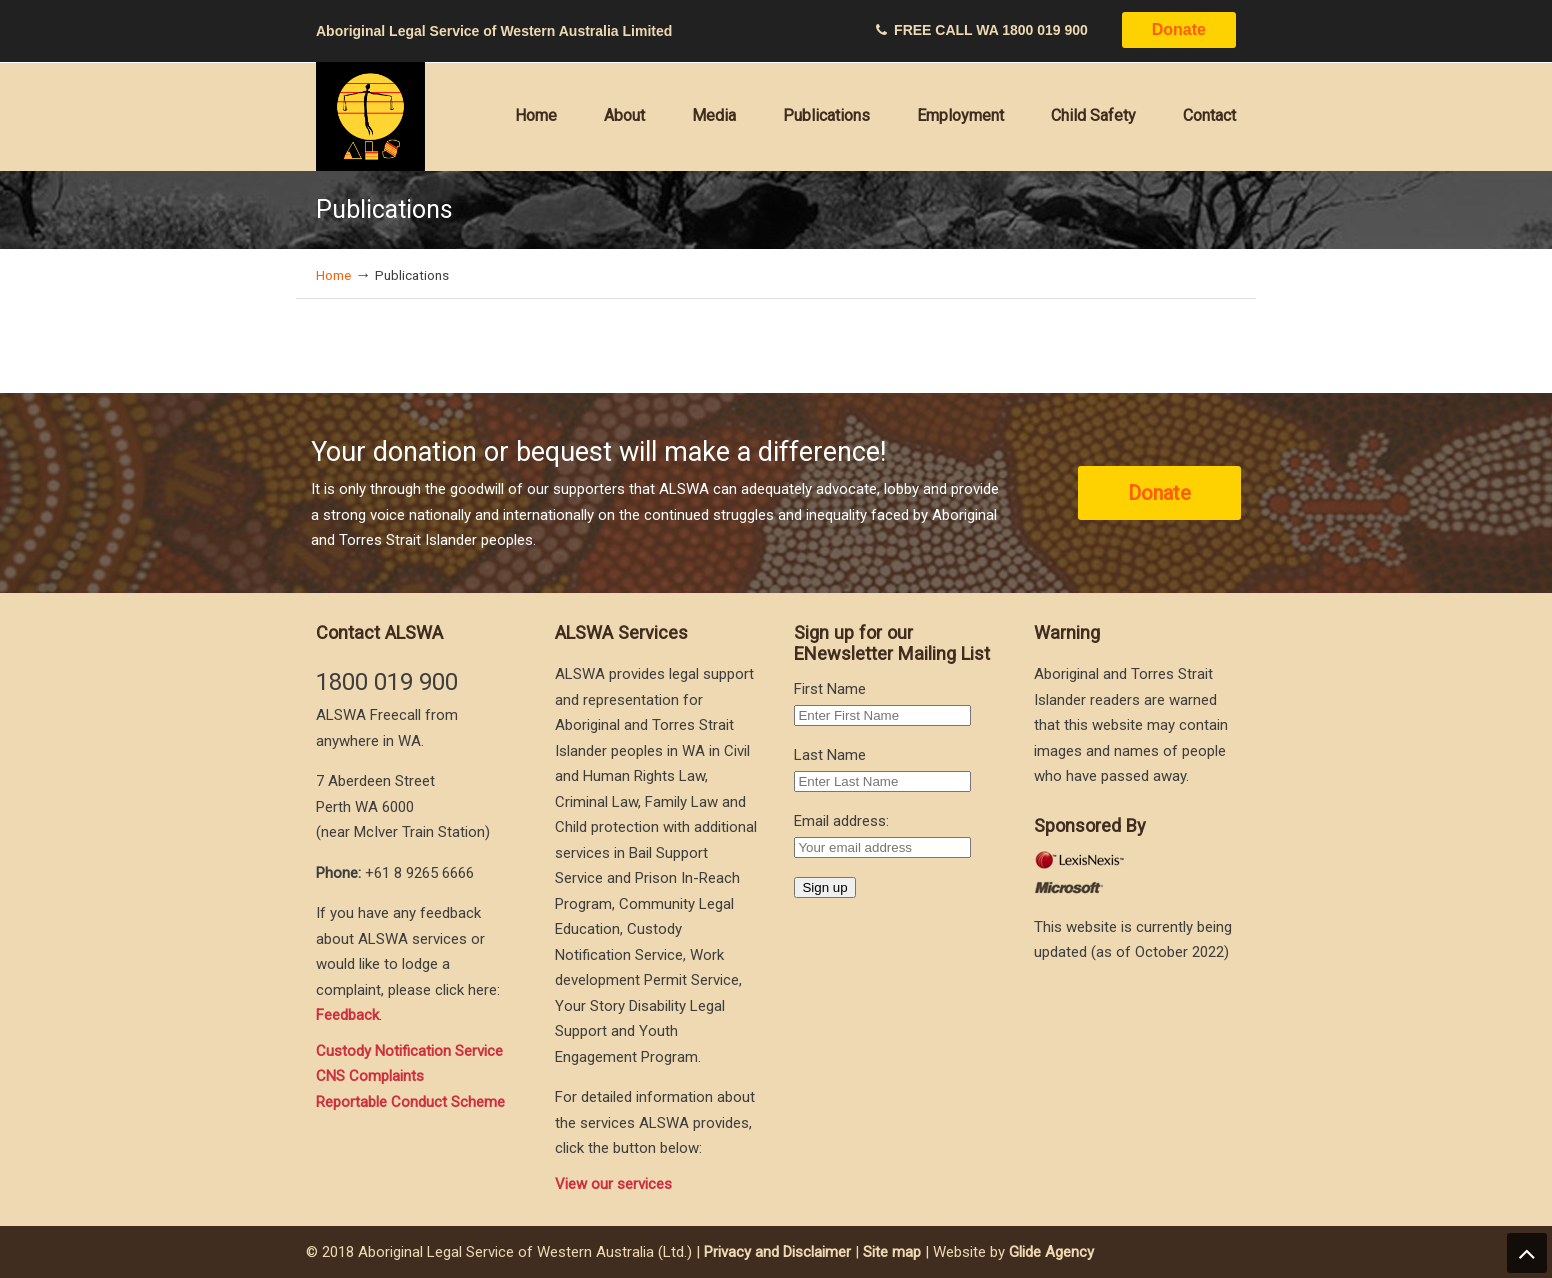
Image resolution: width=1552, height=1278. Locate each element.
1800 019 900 (1045, 30)
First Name (830, 689)
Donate (1179, 29)
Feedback (347, 1015)
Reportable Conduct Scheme (410, 1102)
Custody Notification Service (409, 1051)
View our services (613, 1184)
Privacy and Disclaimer (777, 1252)
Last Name (830, 755)
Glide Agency (1051, 1252)
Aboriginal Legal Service (371, 116)
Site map (892, 1252)
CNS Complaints (370, 1076)
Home (333, 275)
